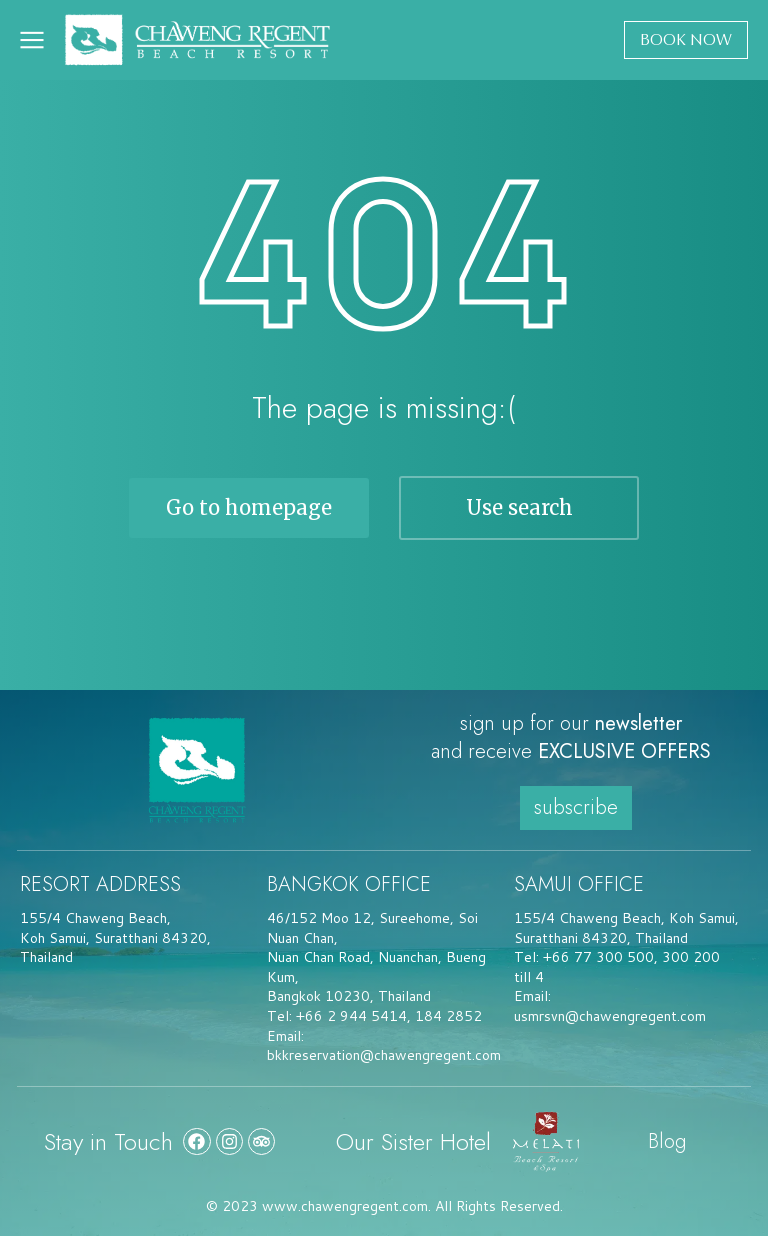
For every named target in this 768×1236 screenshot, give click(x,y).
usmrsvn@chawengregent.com (610, 1016)
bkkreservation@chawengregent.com (384, 1055)
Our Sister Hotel (413, 1141)
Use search (519, 507)
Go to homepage (249, 507)
